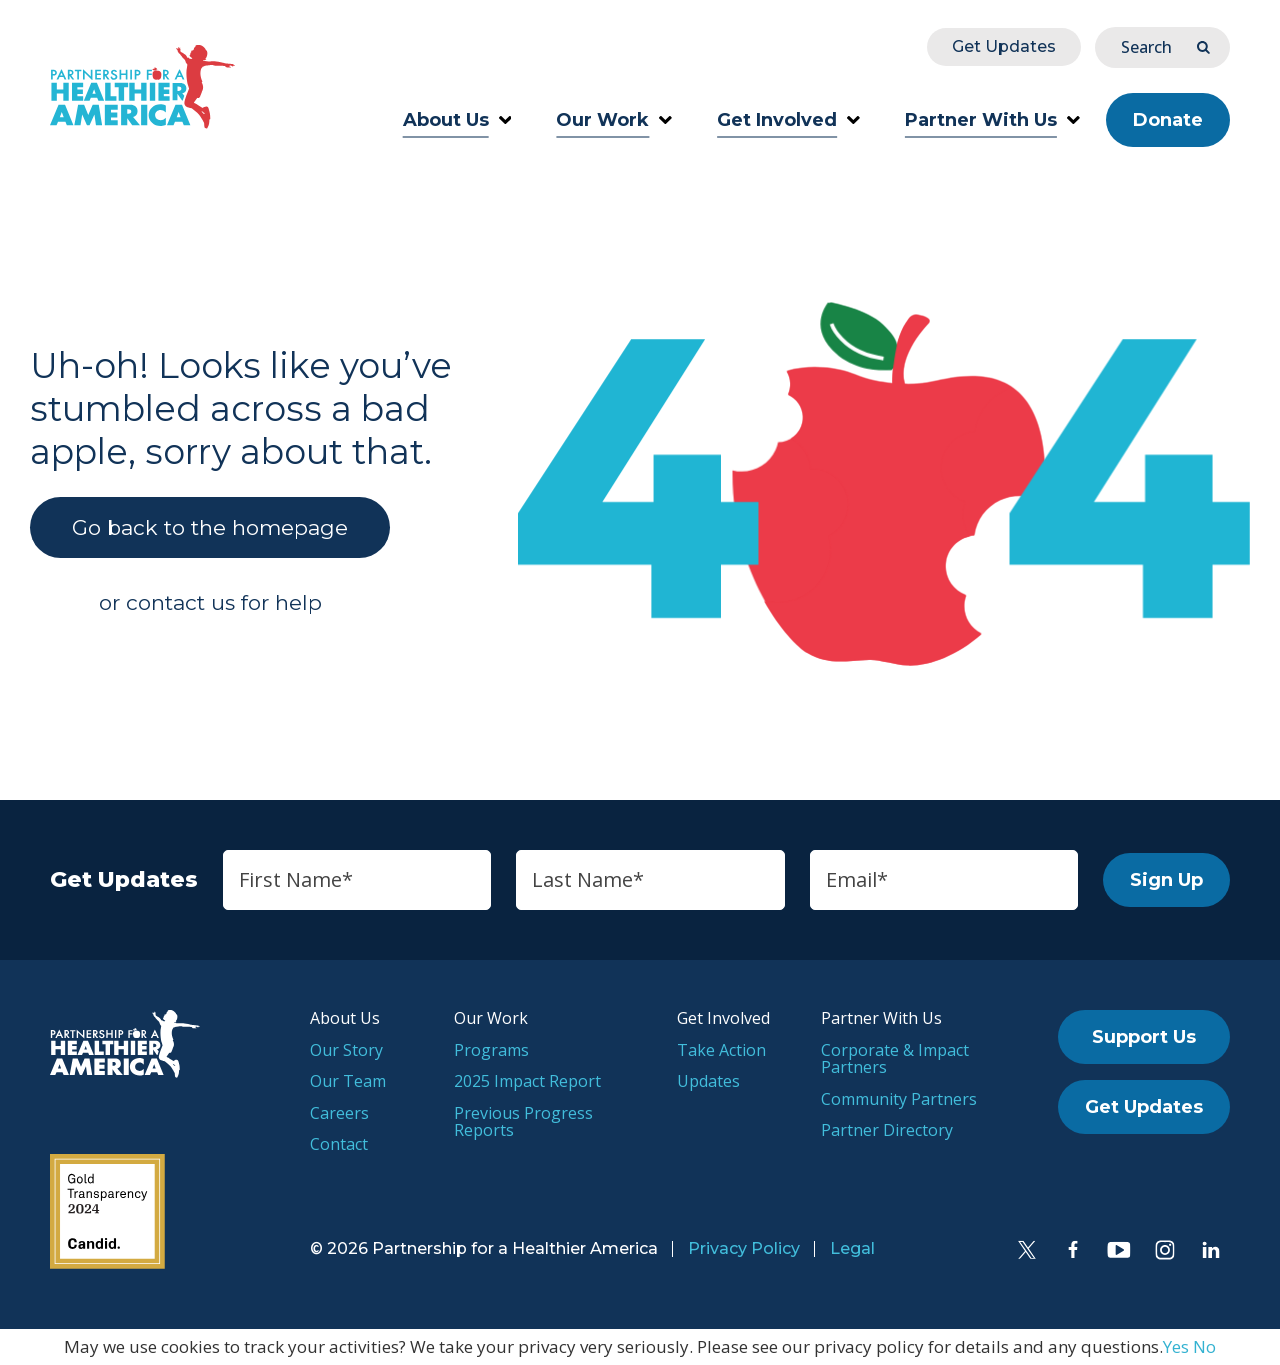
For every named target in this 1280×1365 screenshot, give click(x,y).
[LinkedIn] (1211, 1250)
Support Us (1144, 1037)
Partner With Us (992, 120)
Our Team (348, 1081)
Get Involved (788, 120)
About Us (457, 120)
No (1204, 1346)
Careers (339, 1113)
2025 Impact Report (527, 1081)
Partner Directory (887, 1130)
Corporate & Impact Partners (895, 1059)
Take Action (721, 1050)
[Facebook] (1073, 1250)
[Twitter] (1027, 1250)
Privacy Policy (744, 1248)
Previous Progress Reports (523, 1122)
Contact (339, 1144)
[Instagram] (1165, 1250)
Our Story (346, 1050)
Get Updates (1004, 46)
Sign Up (1166, 880)
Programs (491, 1050)
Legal (852, 1248)
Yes (1176, 1346)
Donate (1168, 120)
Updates (708, 1081)
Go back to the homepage (210, 527)
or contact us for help (210, 602)
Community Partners (899, 1099)
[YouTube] (1119, 1250)
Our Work (614, 120)
